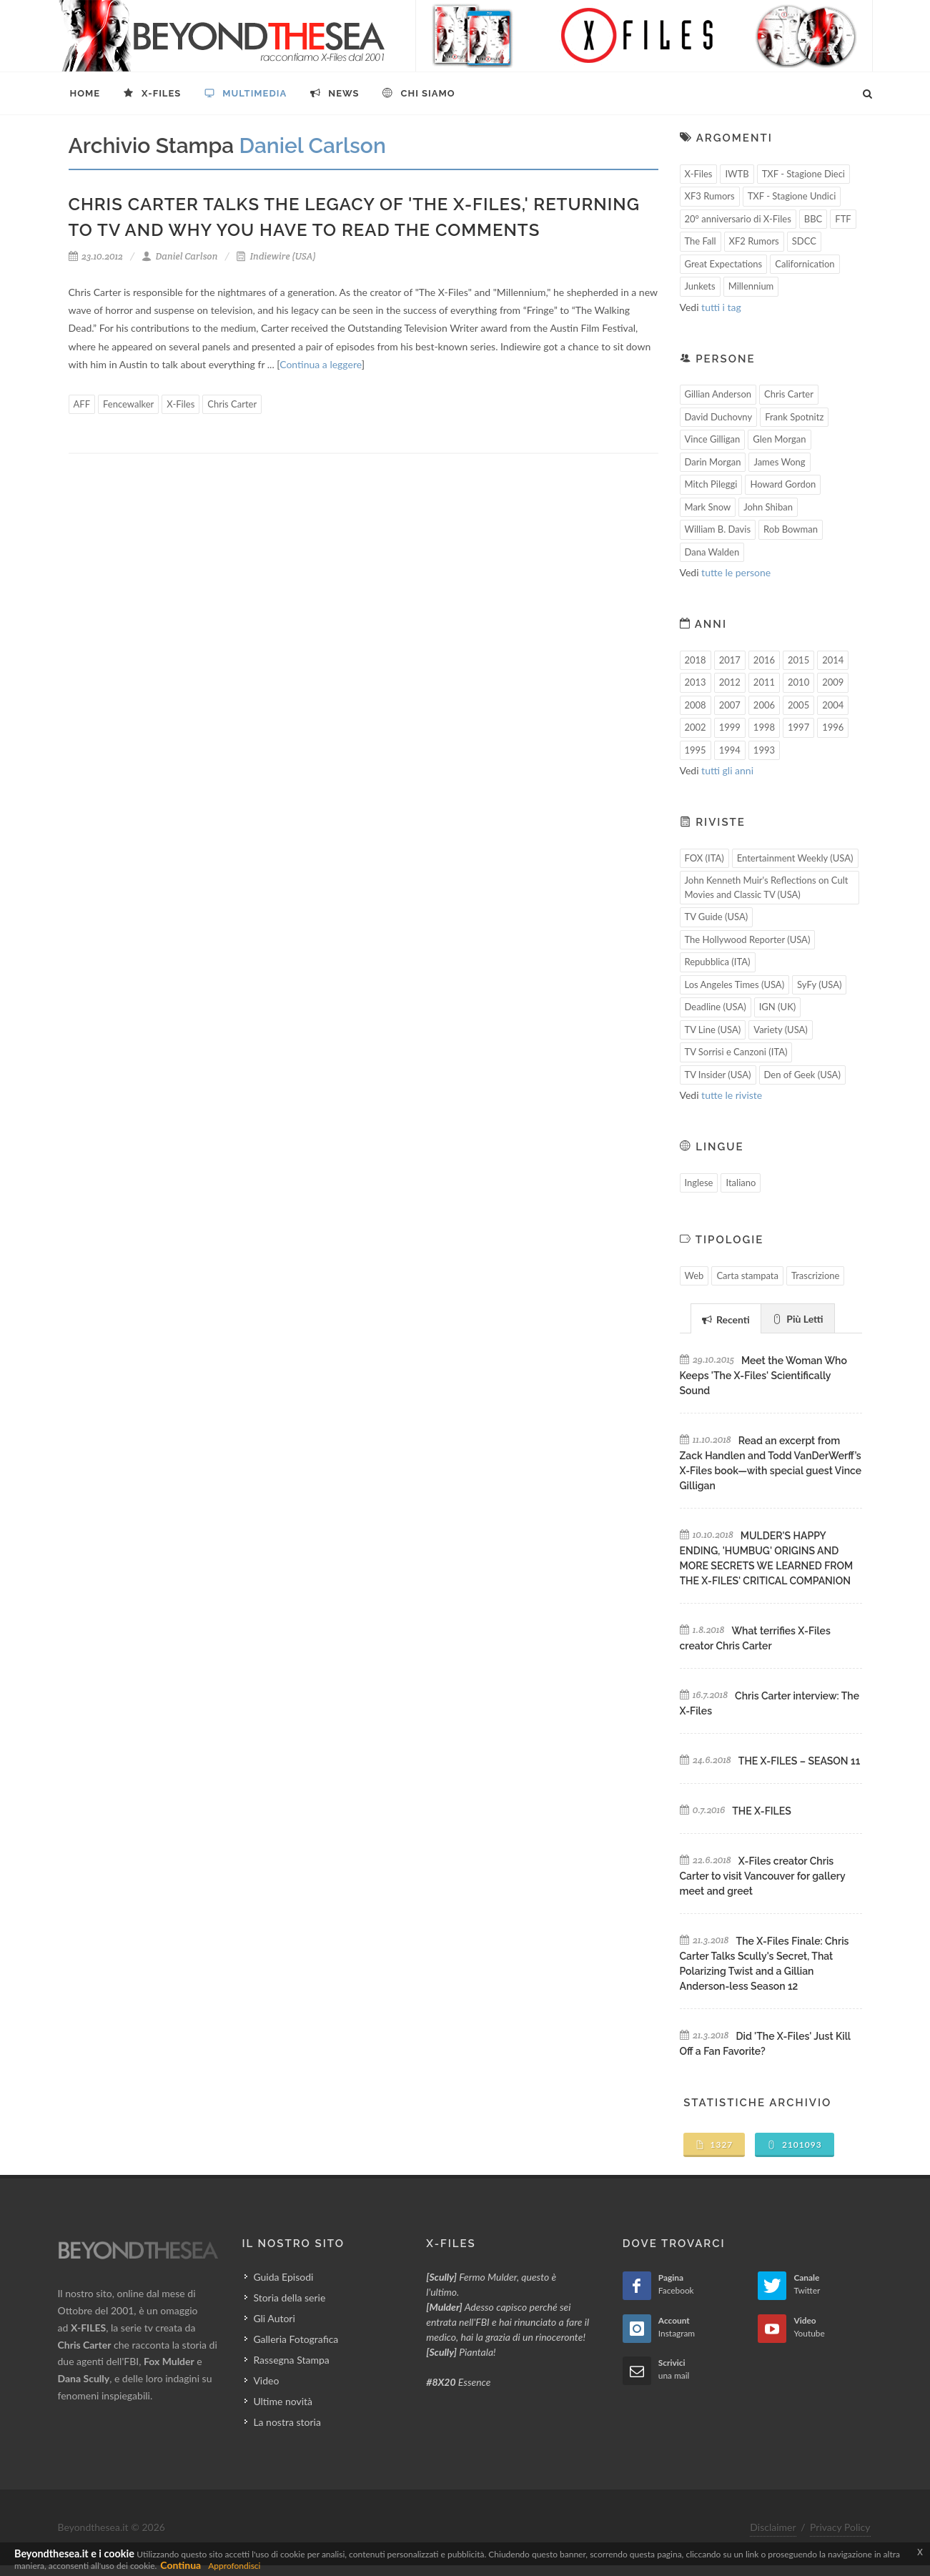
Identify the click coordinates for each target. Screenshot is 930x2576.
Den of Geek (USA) (802, 1074)
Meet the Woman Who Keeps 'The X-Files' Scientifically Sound (763, 1375)
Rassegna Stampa (291, 2360)
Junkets (700, 286)
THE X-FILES (761, 1811)
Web (694, 1275)
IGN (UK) (777, 1006)
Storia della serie (289, 2297)
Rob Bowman (790, 529)
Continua (180, 2565)
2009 (833, 682)
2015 (798, 660)
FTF (843, 218)
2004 (833, 705)
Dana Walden (712, 552)
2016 (764, 660)
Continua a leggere (320, 364)
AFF (82, 404)
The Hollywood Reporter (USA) (748, 939)
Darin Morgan (713, 462)
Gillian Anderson (718, 394)
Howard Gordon (783, 484)
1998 (764, 727)
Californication (804, 264)
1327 (714, 2144)
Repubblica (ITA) (718, 961)
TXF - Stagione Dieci (803, 173)
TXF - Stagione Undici (792, 196)
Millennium (751, 286)
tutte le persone (736, 572)
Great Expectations (724, 264)
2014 (833, 660)
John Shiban (768, 507)
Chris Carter (232, 404)
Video (266, 2380)
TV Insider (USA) (718, 1074)
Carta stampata (747, 1275)
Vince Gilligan (713, 439)
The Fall (700, 241)
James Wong (779, 462)
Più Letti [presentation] (797, 1319)
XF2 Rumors (754, 241)
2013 (695, 682)
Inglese (699, 1182)
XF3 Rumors (710, 196)
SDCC (804, 241)
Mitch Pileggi (711, 484)
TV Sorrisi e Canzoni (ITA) (736, 1051)
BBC (813, 218)
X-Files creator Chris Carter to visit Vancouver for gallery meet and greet (763, 1876)
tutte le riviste (731, 1095)
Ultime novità (282, 2401)
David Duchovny (719, 417)
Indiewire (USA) (276, 256)
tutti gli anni (727, 770)
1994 (730, 750)
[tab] (726, 1318)
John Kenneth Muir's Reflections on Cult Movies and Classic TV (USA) (767, 887)
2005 (798, 705)
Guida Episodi (283, 2277)
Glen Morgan (779, 439)
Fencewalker (128, 404)
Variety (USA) (780, 1029)
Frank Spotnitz (794, 417)
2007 (730, 705)
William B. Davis (718, 529)
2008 (695, 705)
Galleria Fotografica (295, 2339)
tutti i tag (721, 307)
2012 (730, 682)
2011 (764, 682)
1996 (833, 727)
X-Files (180, 404)
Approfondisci (234, 2565)
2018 (695, 660)
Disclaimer (773, 2527)
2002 (695, 727)
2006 (764, 705)
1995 (695, 750)
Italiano (741, 1182)
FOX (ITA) (704, 858)
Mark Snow (708, 507)
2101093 (794, 2144)
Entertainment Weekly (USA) (795, 858)
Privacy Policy (840, 2527)
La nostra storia (287, 2422)
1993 (764, 750)
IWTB (736, 173)
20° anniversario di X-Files (738, 218)
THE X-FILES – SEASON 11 (799, 1761)
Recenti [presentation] (726, 1319)
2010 (798, 682)
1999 (730, 727)
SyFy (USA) (819, 984)
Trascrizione (815, 1275)
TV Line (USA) (713, 1029)
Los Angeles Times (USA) (735, 984)
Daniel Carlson (180, 256)
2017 (730, 660)
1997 (798, 727)
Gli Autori (274, 2318)
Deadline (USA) (715, 1006)
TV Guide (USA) (716, 916)
